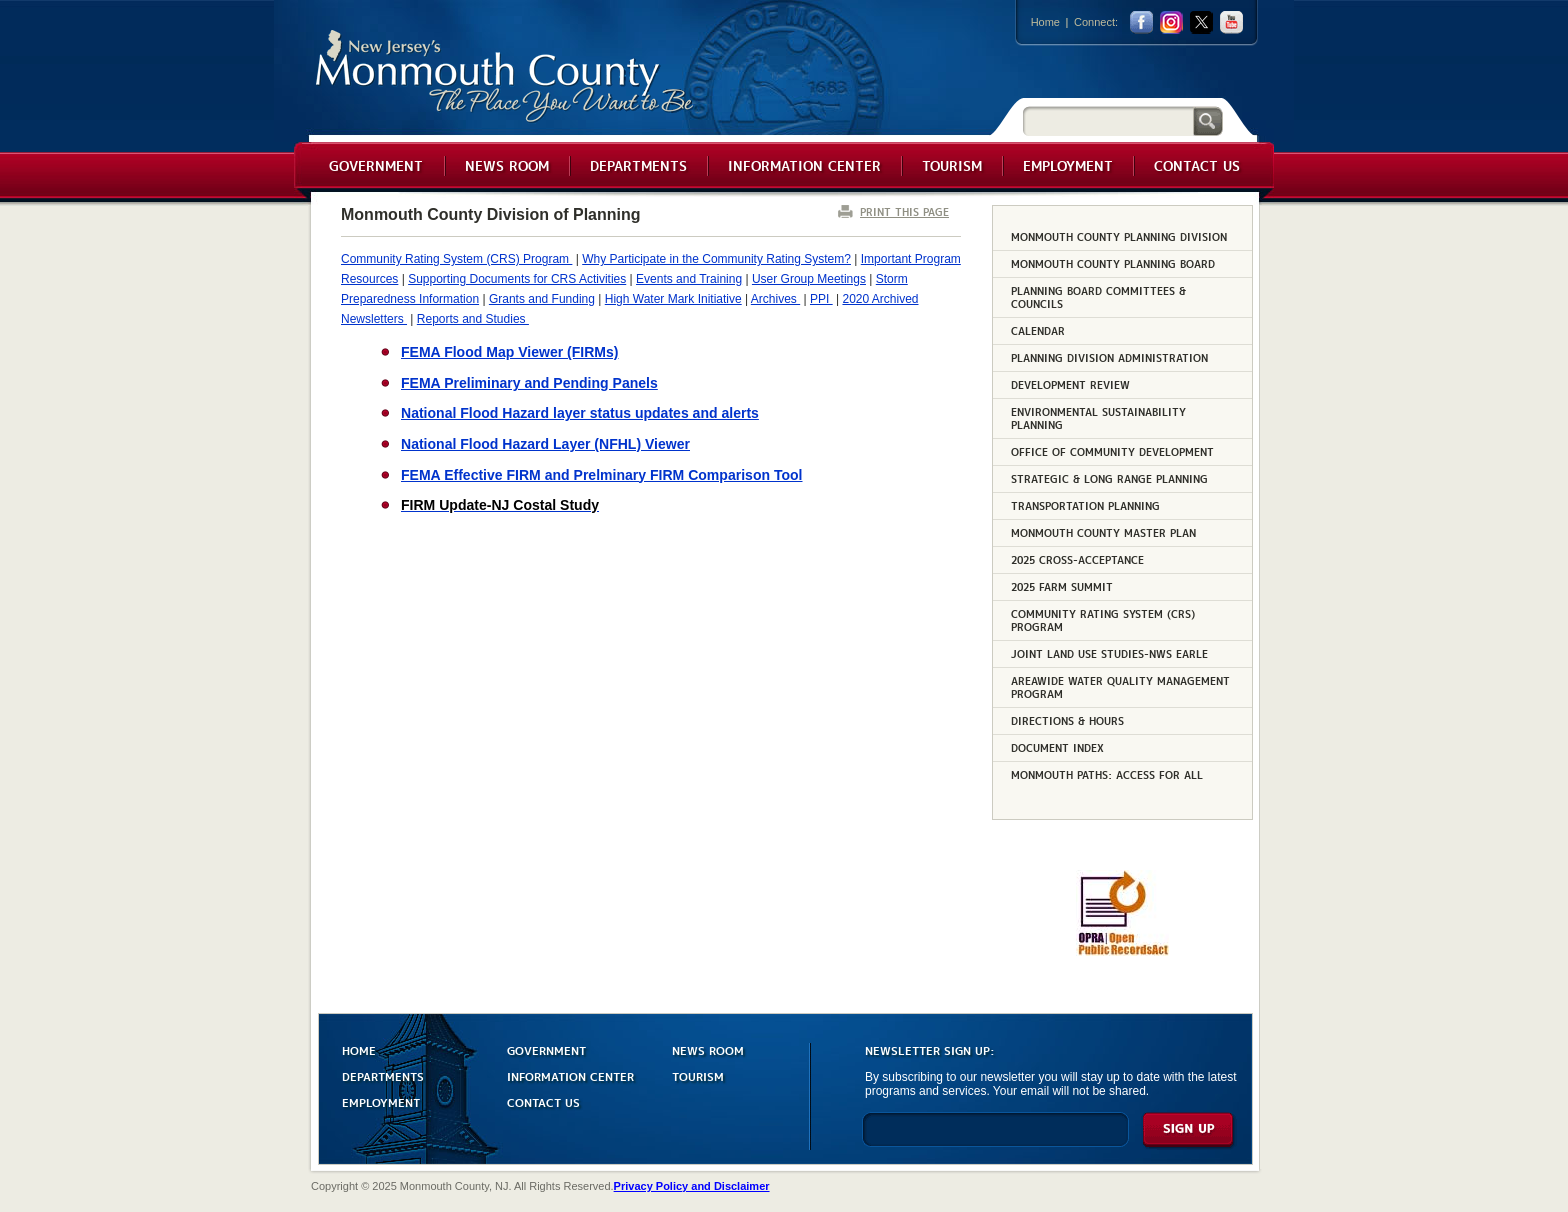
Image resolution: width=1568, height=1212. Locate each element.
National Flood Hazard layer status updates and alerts (580, 413)
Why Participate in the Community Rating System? (716, 259)
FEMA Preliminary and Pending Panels (529, 383)
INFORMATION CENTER (570, 1075)
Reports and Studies (473, 319)
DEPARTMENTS (383, 1075)
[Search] (1108, 120)
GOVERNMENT (546, 1049)
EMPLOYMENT (381, 1101)
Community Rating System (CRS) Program (456, 259)
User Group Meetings (809, 279)
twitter (1201, 22)
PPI (821, 299)
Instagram (1171, 22)
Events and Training (689, 279)
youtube (1231, 22)
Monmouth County (505, 76)
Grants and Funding (542, 299)
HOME (359, 1049)
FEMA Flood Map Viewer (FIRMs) (510, 352)
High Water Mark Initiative (673, 299)
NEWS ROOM (708, 1049)
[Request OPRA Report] (1122, 952)
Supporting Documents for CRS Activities (517, 279)
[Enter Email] (995, 1138)
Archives (775, 299)
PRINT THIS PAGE (904, 211)
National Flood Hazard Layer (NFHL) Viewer (545, 444)
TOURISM (698, 1075)
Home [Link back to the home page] (1045, 22)
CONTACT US (543, 1101)
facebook (1141, 22)
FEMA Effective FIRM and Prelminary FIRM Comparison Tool (602, 475)
